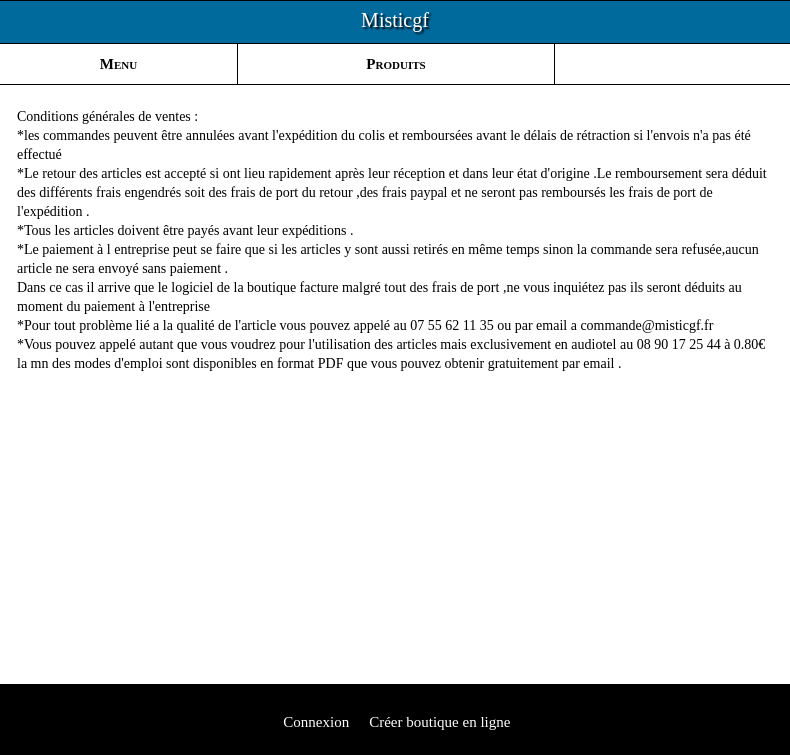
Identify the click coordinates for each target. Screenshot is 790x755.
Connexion (315, 722)
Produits (395, 64)
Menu (118, 64)
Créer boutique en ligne (439, 722)
